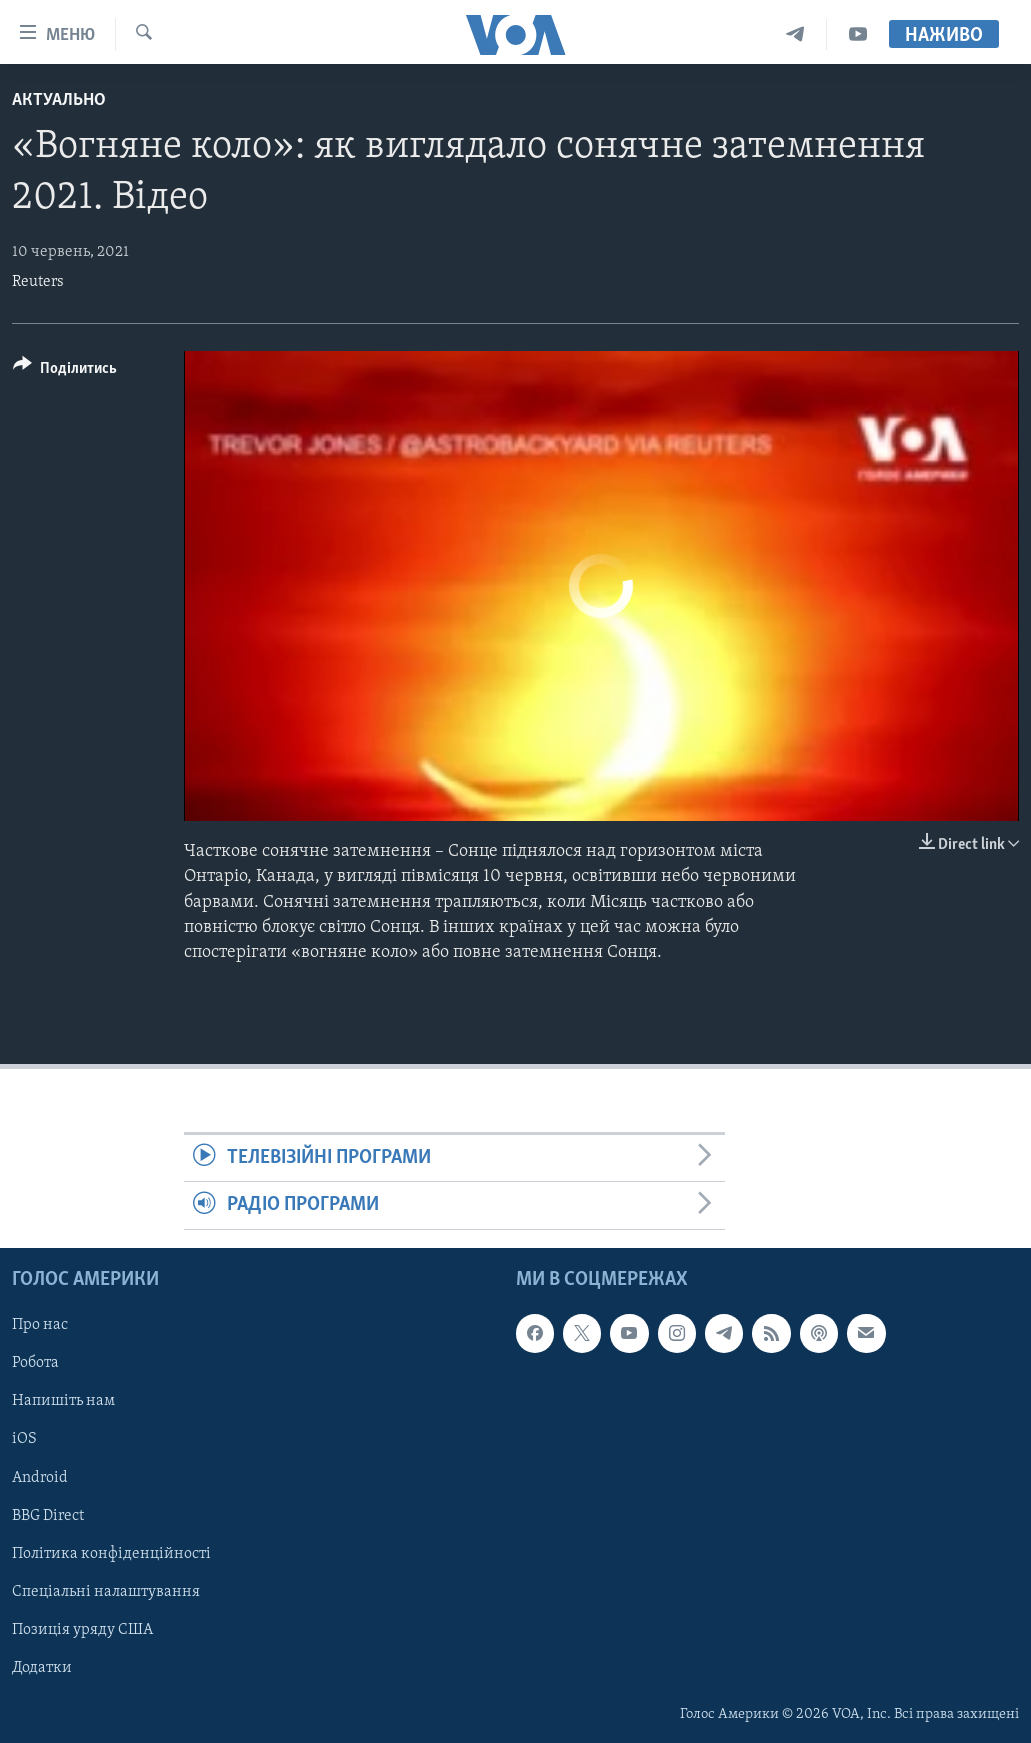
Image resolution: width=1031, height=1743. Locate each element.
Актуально (59, 100)
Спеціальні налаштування (106, 1591)
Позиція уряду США (82, 1630)
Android (40, 1477)
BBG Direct (48, 1515)
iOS (24, 1439)
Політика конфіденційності (111, 1553)
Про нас (40, 1325)
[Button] (65, 371)
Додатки (42, 1668)
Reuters (38, 282)
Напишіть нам (63, 1401)
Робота (35, 1363)
